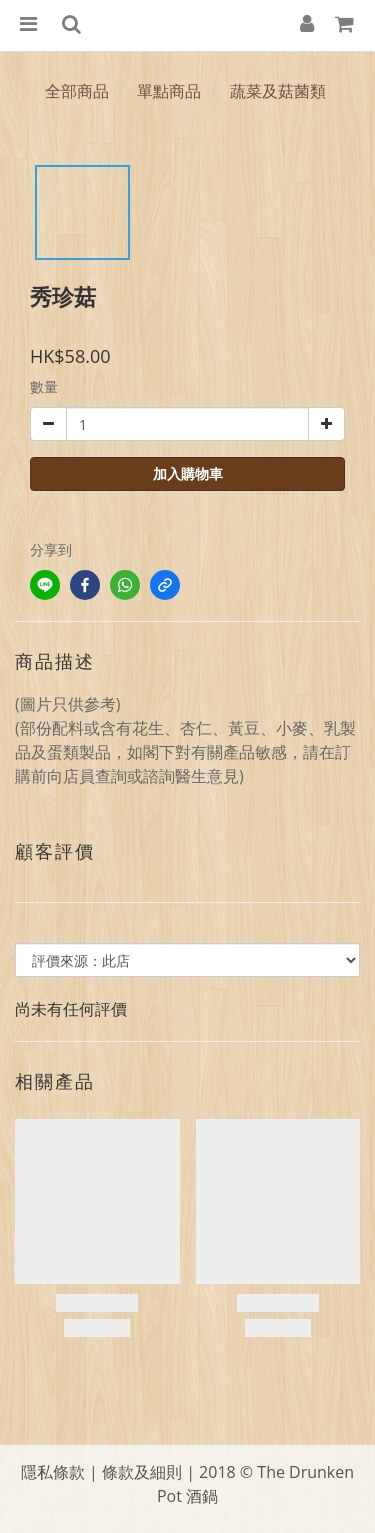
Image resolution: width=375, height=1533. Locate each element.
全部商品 (77, 91)
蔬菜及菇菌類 (278, 91)
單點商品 (169, 91)
